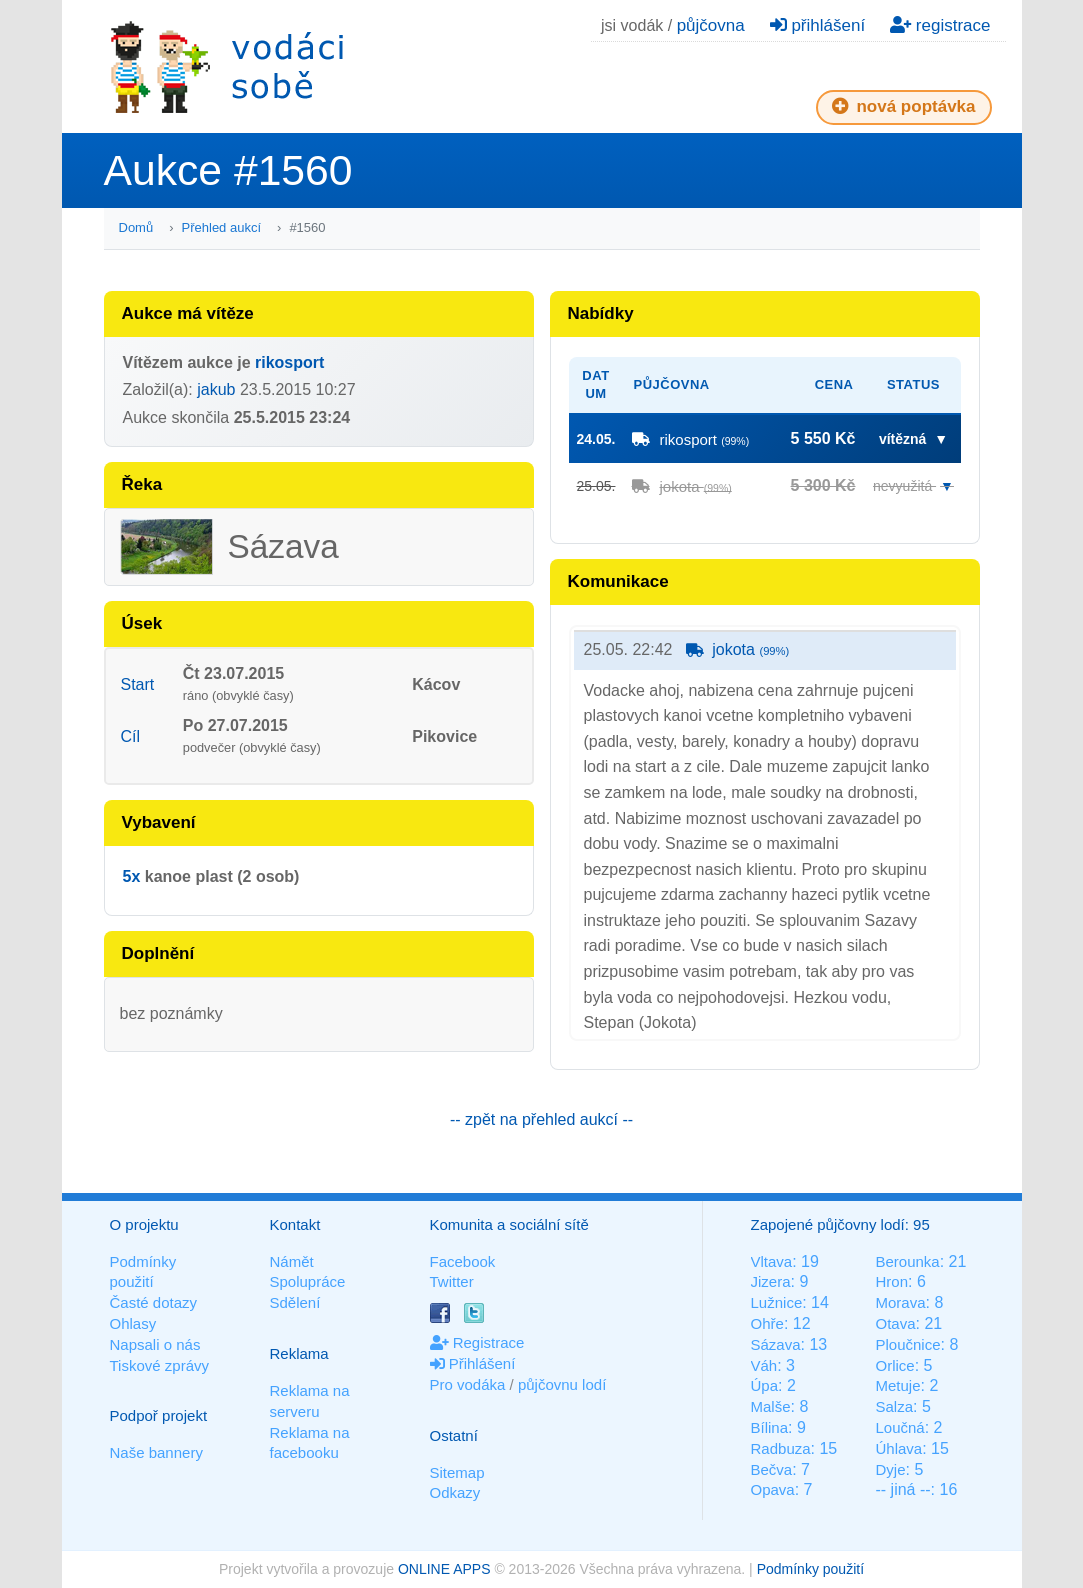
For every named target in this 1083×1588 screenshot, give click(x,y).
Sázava (776, 1344)
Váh (764, 1365)
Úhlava (898, 1448)
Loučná (899, 1427)
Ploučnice (907, 1344)
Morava (900, 1302)
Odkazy (455, 1492)
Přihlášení (473, 1363)
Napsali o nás (155, 1344)
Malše (771, 1406)
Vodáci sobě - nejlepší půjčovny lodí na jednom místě (227, 66)
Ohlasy (133, 1323)
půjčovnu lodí (562, 1384)
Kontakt (295, 1224)
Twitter (452, 1281)
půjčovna (711, 25)
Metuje (897, 1385)
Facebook (463, 1261)
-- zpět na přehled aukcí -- (541, 1119)
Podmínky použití (810, 1569)
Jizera (771, 1281)
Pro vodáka (468, 1384)
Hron (891, 1281)
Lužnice (777, 1302)
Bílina (770, 1427)
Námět (292, 1261)
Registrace (477, 1342)
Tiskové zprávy (159, 1365)
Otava (895, 1323)
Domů (136, 227)
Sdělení (295, 1302)
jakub (216, 389)
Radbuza (781, 1448)
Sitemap (457, 1472)
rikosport (289, 362)
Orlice (894, 1365)
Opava (773, 1489)
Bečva (772, 1469)
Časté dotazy (154, 1302)
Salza (894, 1406)
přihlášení (817, 25)
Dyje (890, 1469)
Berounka (907, 1261)
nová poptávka (904, 106)
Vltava (772, 1261)
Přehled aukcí (222, 227)
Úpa (765, 1385)
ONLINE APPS (444, 1569)
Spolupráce (308, 1281)
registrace (940, 25)
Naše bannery (156, 1452)
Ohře (767, 1323)
